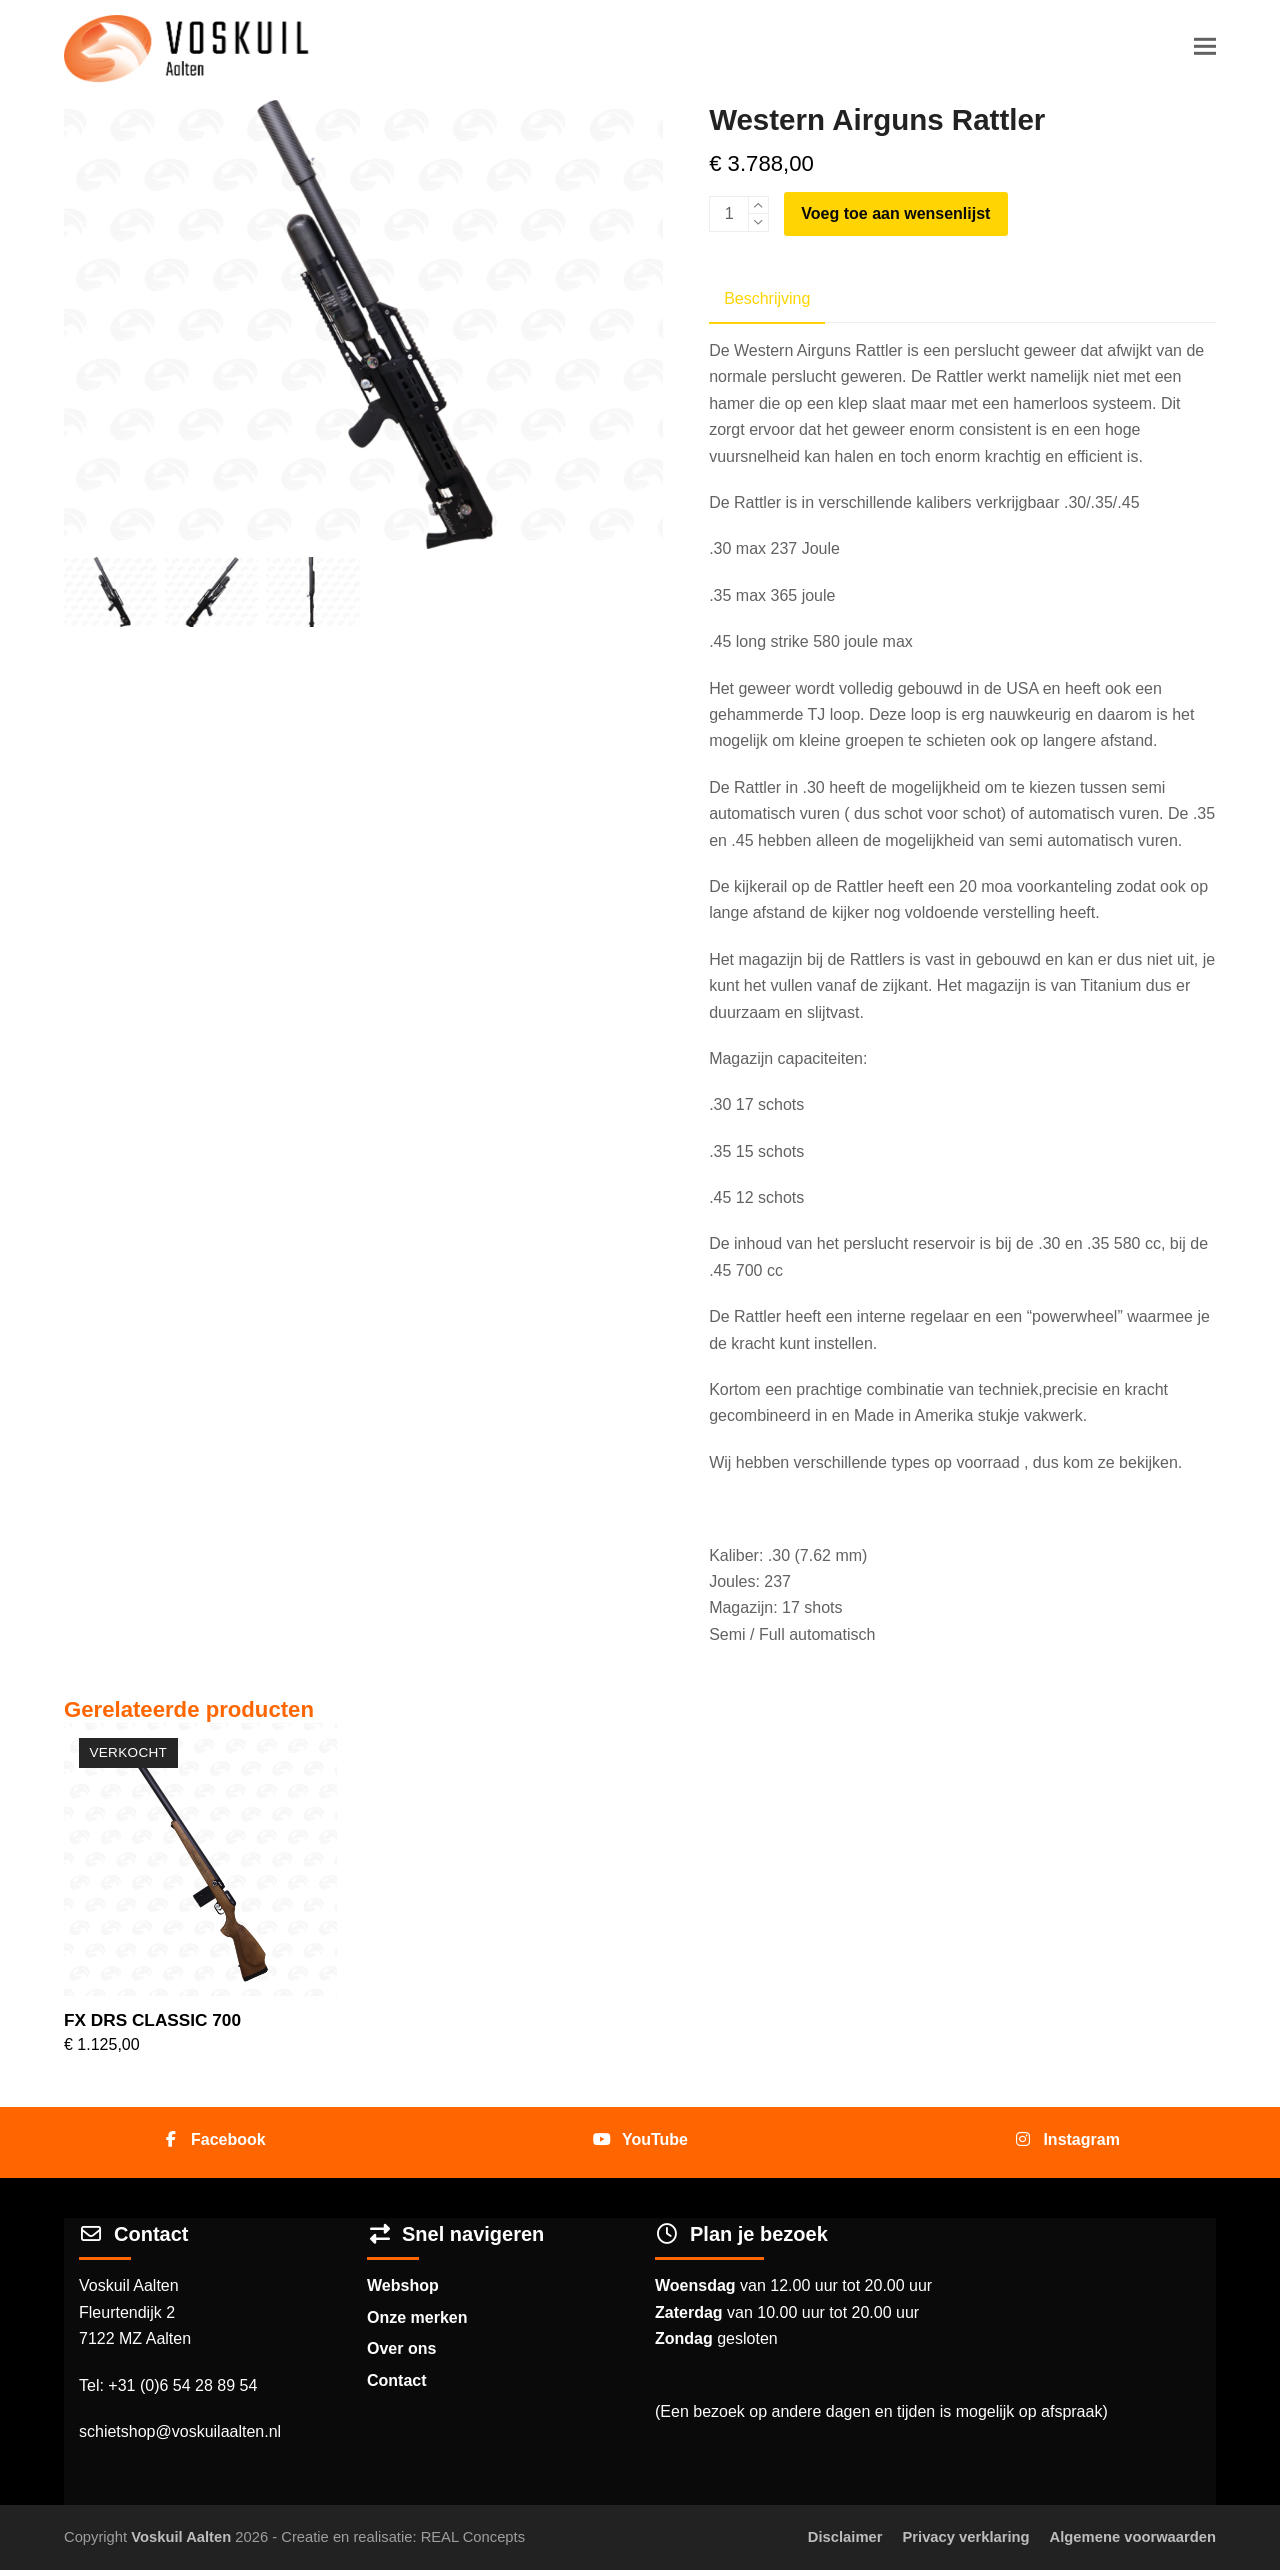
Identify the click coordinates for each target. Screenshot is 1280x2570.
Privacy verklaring (965, 2537)
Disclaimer (845, 2537)
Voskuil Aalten (181, 2537)
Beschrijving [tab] (767, 298)
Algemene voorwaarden (1133, 2537)
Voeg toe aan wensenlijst (895, 213)
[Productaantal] (729, 214)
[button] (1205, 46)
